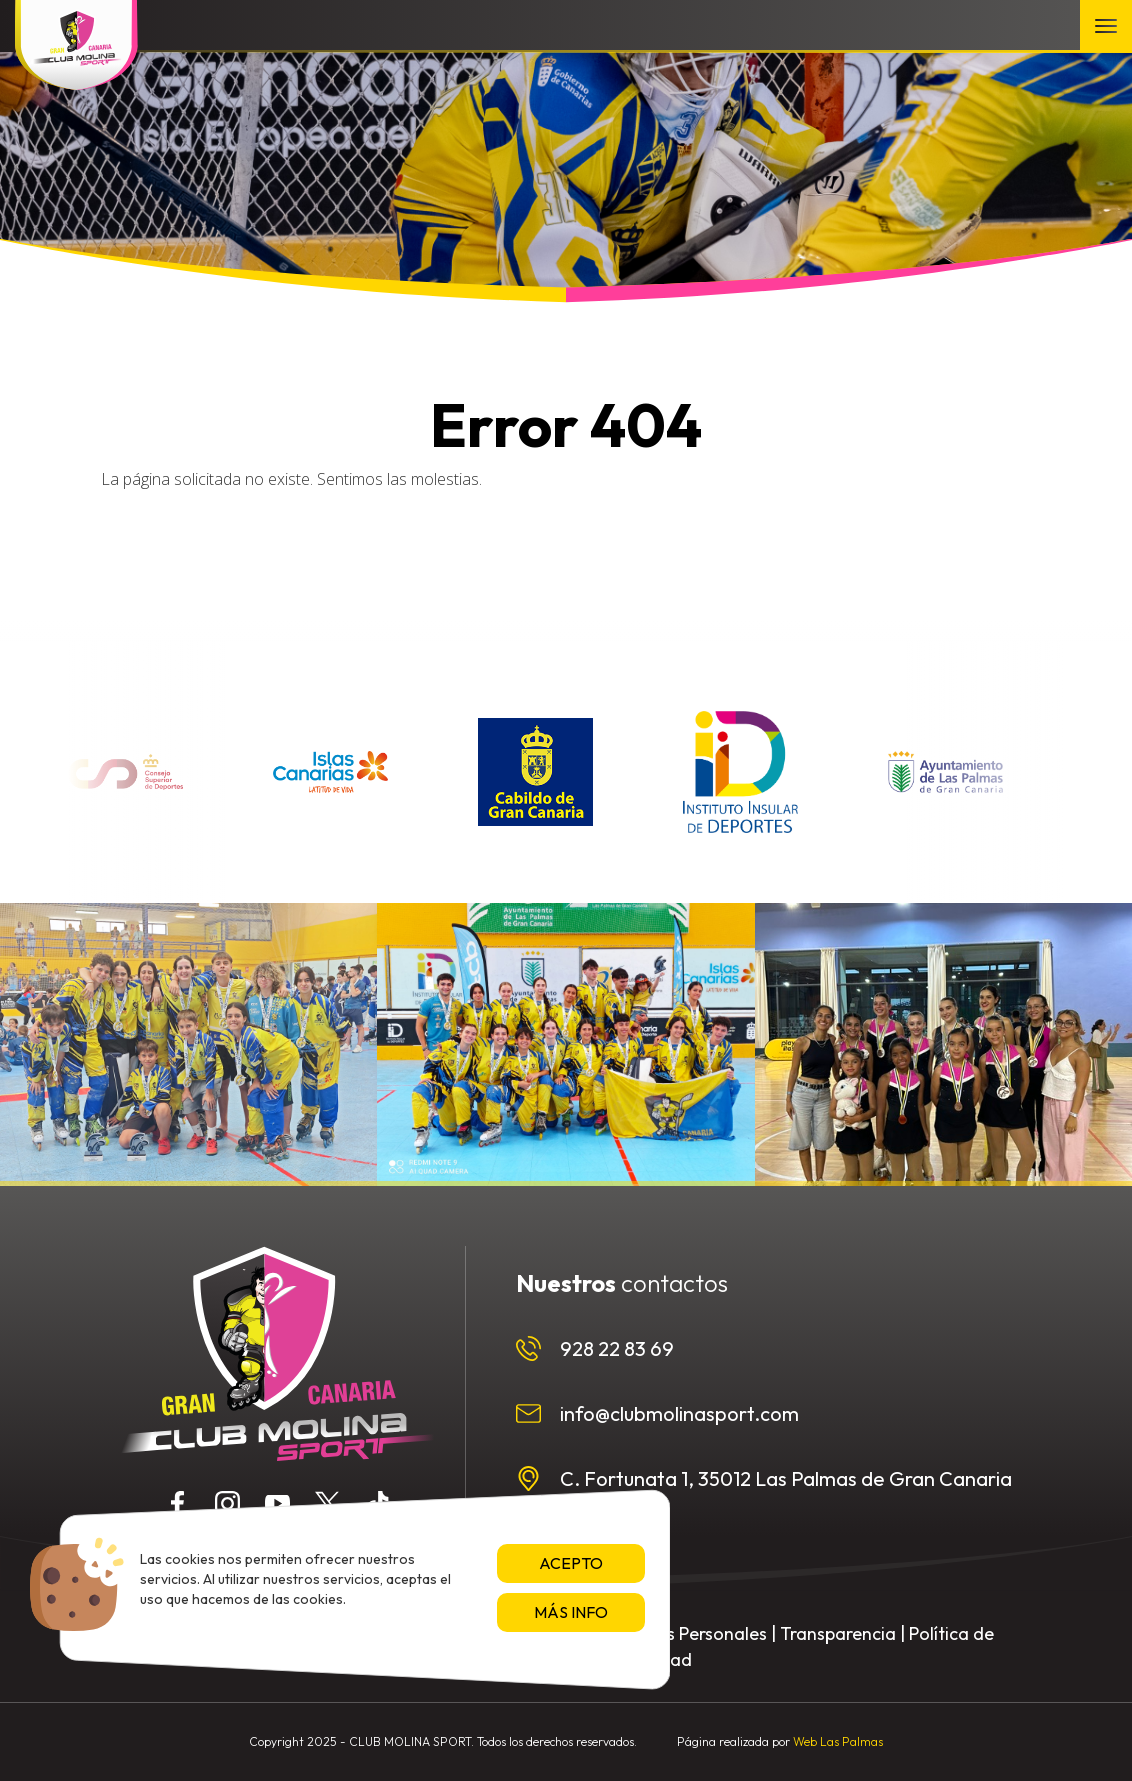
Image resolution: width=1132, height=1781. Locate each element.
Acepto (571, 1563)
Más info (571, 1612)
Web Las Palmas (838, 1741)
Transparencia (838, 1633)
